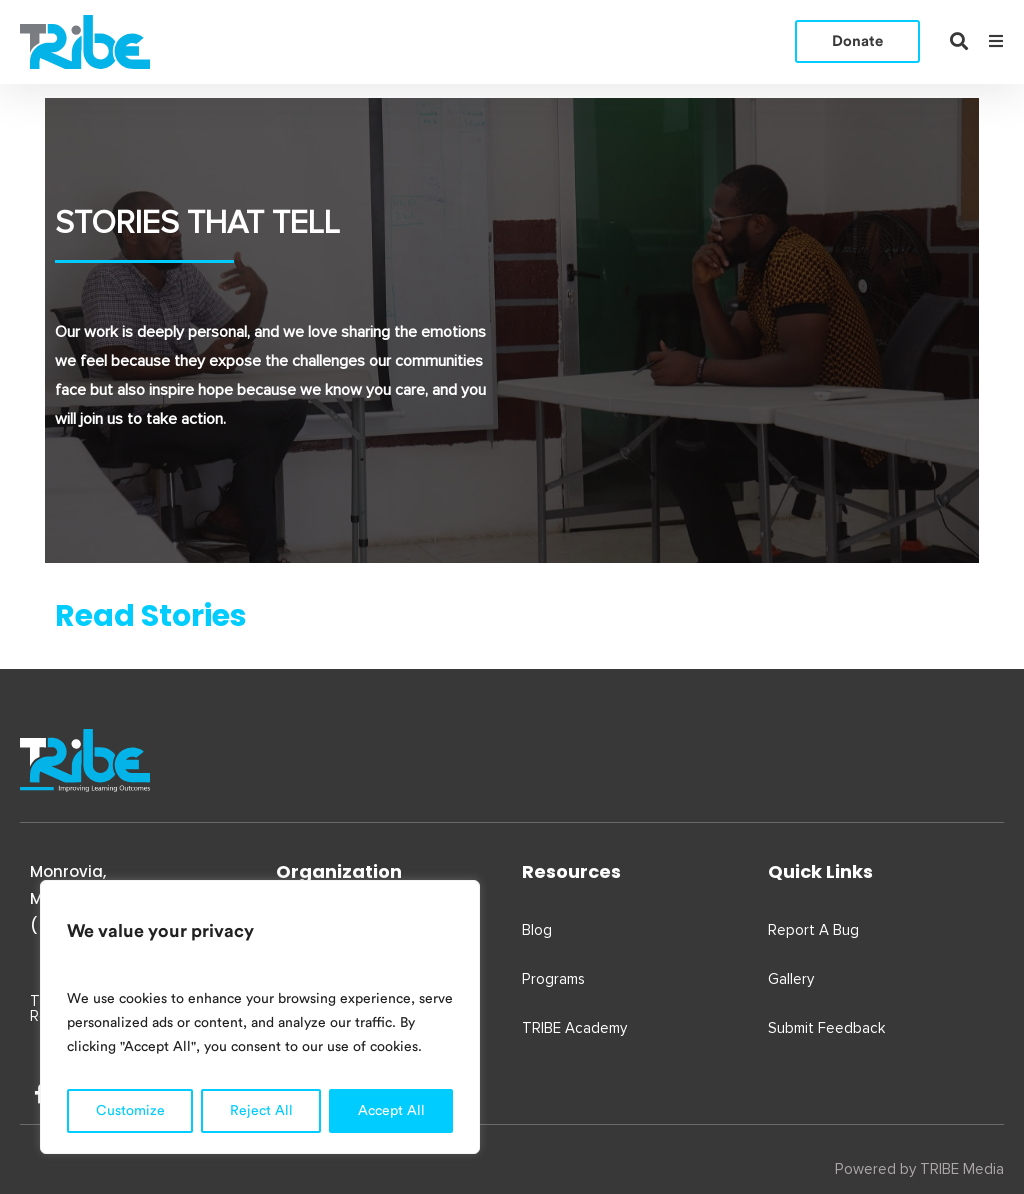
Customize (130, 1111)
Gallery (791, 979)
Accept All (391, 1111)
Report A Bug (813, 930)
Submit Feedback (826, 1028)
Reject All (261, 1111)
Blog (537, 930)
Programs (553, 979)
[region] (260, 1017)
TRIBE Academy (574, 1028)
